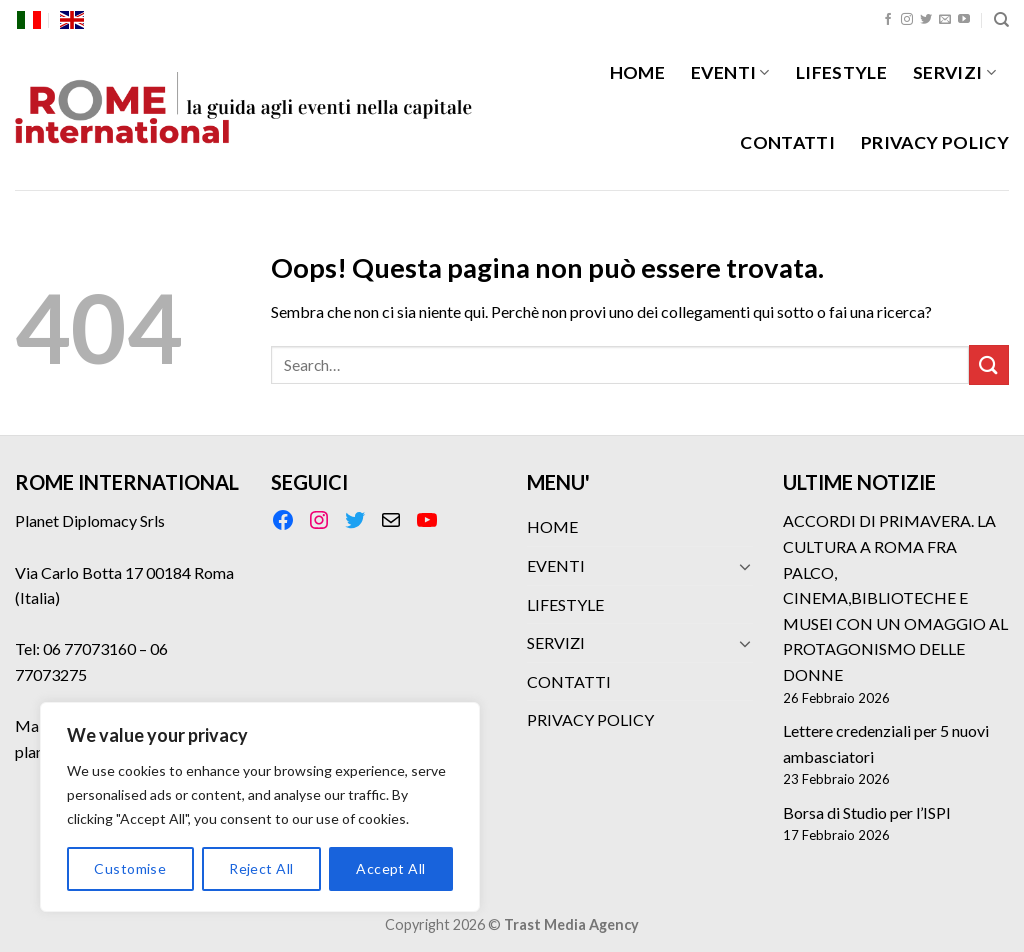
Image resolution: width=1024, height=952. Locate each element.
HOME (637, 72)
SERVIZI (954, 72)
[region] (260, 807)
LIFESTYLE (841, 72)
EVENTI (730, 72)
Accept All (390, 868)
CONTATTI (787, 142)
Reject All (261, 868)
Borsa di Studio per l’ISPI (867, 812)
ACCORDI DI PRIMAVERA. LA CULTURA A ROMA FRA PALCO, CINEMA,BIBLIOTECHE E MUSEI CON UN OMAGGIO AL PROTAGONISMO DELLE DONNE (895, 597)
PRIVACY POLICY (935, 142)
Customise (130, 868)
